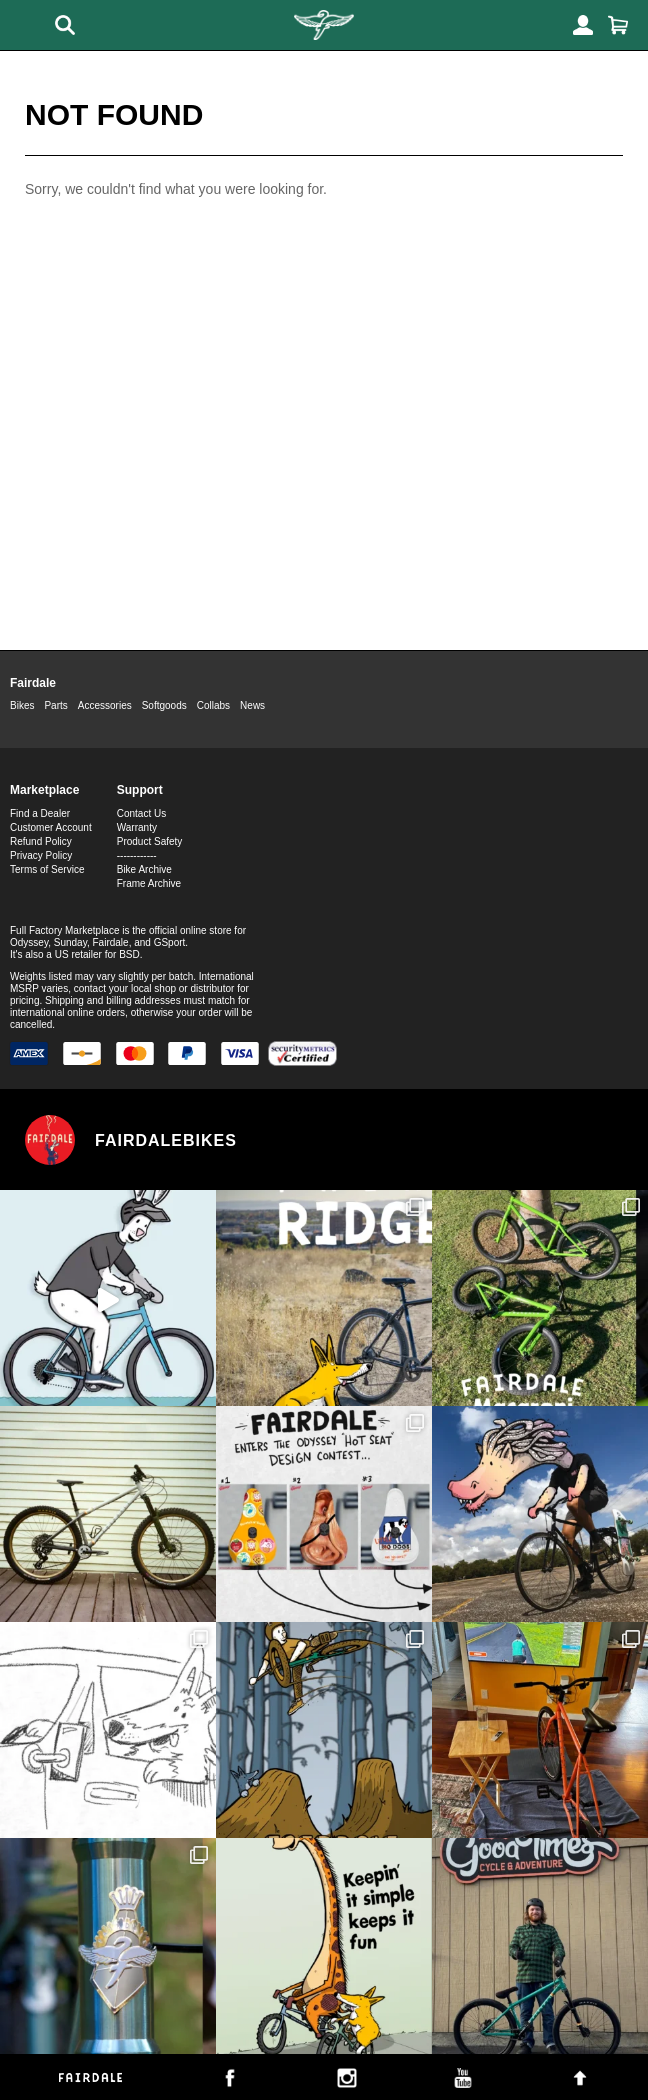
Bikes (22, 705)
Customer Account (51, 827)
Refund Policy (41, 841)
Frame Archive (149, 883)
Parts (55, 705)
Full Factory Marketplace (64, 930)
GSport (170, 942)
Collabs (213, 705)
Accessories (105, 705)
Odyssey (29, 942)
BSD (129, 954)
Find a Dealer (40, 813)
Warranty (137, 827)
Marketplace (44, 790)
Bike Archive (144, 869)
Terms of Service (47, 869)
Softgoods (164, 705)
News (252, 705)
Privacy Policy (41, 855)
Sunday (70, 942)
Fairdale (33, 683)
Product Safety (150, 841)
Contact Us (141, 813)
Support (140, 790)
